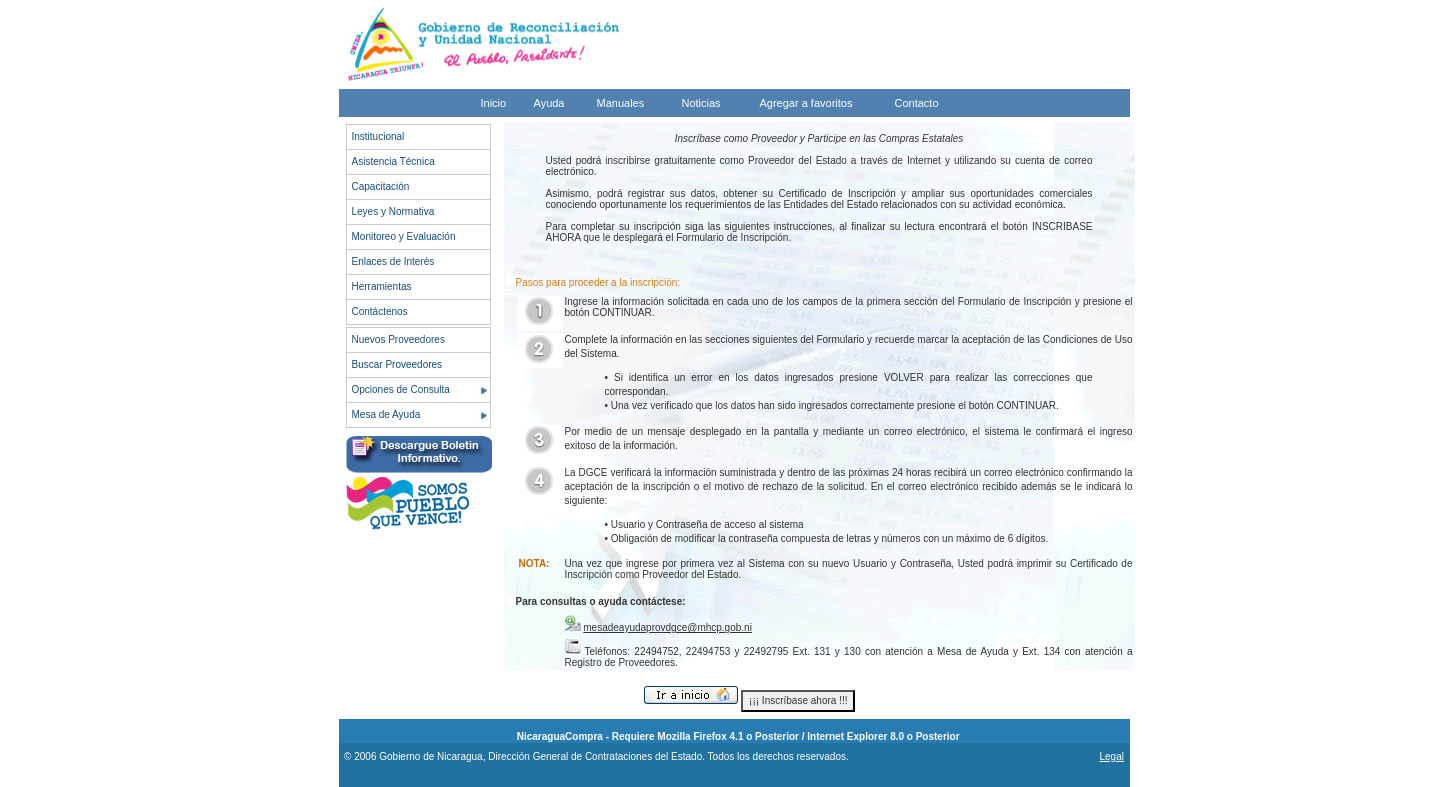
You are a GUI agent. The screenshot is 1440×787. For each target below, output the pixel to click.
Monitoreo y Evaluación (404, 236)
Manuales (621, 103)
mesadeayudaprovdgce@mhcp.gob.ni (667, 627)
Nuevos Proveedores (398, 339)
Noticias (701, 103)
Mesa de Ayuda (386, 414)
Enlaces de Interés (393, 261)
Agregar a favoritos (806, 103)
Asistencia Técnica (393, 161)
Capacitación (381, 186)
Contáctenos (380, 311)
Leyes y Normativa (393, 211)
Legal (1111, 756)
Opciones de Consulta (401, 389)
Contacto (917, 103)
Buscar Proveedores (397, 364)
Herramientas (382, 286)
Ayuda (549, 103)
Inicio (494, 103)
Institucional (378, 136)
